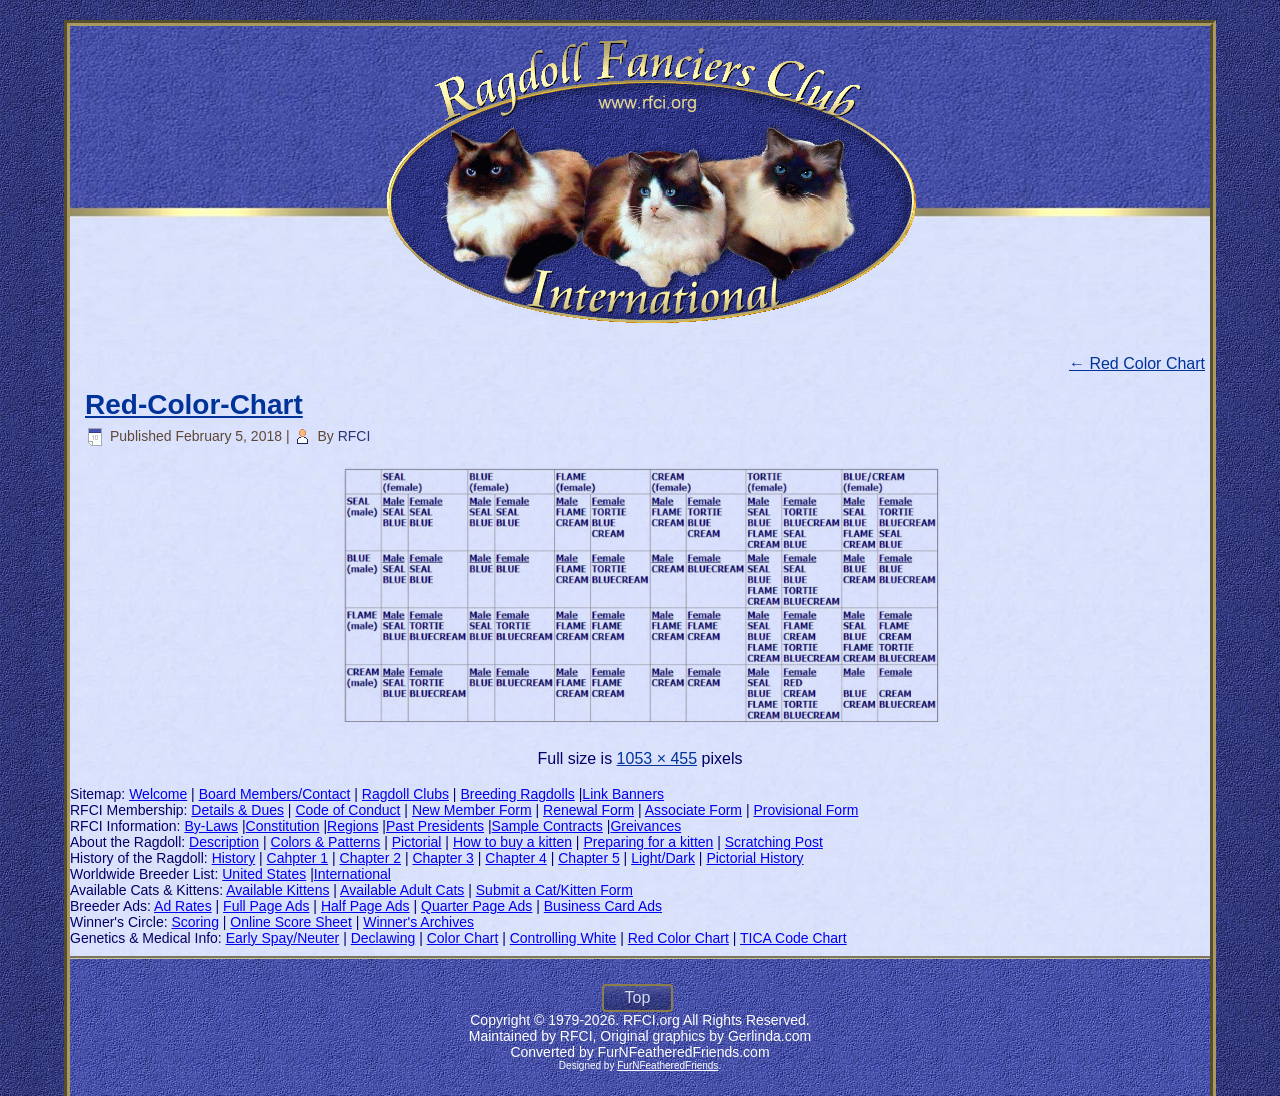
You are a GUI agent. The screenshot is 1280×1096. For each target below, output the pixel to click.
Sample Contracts (547, 826)
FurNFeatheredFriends (667, 1065)
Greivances (645, 826)
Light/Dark (663, 858)
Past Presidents (435, 826)
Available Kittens (277, 890)
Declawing (383, 938)
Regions (352, 826)
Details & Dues (237, 810)
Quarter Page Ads (476, 906)
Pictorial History (754, 858)
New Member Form (472, 810)
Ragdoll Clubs (405, 794)
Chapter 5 (588, 858)
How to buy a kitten (512, 842)
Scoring (194, 922)
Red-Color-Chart (194, 404)
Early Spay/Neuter (283, 938)
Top (638, 997)
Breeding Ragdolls (517, 794)
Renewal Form (588, 810)
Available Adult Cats (402, 890)
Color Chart (463, 938)
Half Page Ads (365, 906)
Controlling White (563, 938)
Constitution (283, 826)
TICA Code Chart (793, 938)
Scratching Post (774, 842)
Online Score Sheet (290, 922)
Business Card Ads (603, 906)
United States (264, 874)
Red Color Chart (1137, 363)
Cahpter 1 (297, 858)
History (234, 858)
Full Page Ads (266, 906)
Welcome (158, 794)
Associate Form (693, 810)
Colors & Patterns (326, 842)
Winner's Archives (418, 922)
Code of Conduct (347, 810)
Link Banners (623, 794)
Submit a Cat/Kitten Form (554, 890)
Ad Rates (183, 906)
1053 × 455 (657, 758)
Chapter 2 (370, 858)
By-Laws (211, 826)
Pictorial (417, 842)
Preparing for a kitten (648, 842)
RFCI (354, 436)
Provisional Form (805, 810)
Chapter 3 (442, 858)
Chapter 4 (515, 858)
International (352, 874)
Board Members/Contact (275, 794)
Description (224, 842)
